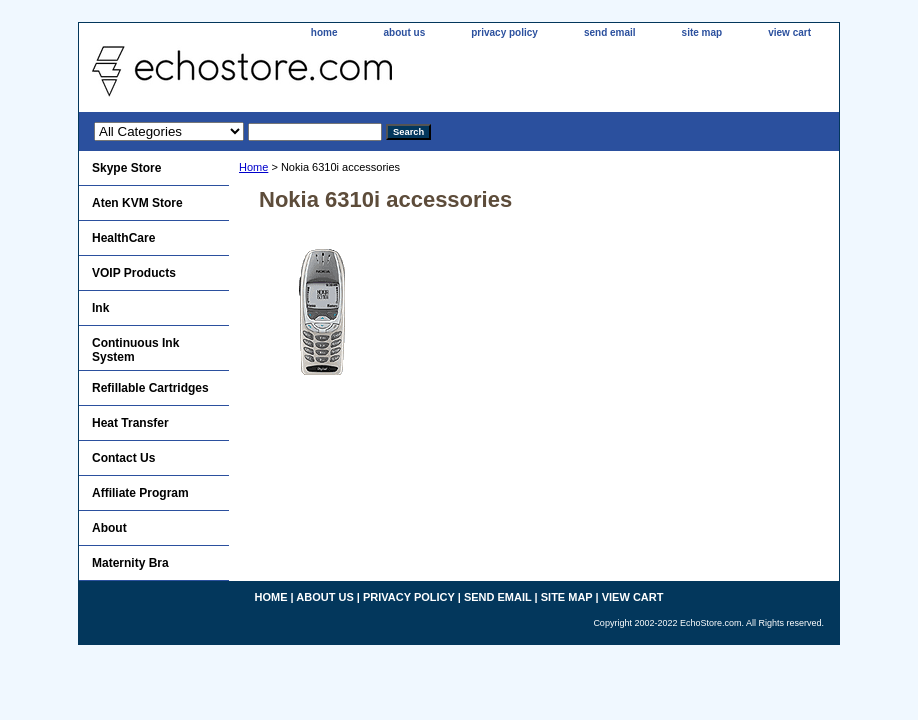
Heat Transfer (130, 423)
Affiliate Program (140, 493)
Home (253, 167)
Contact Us (123, 458)
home (324, 32)
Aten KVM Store (137, 203)
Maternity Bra (130, 563)
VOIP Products (134, 273)
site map (702, 32)
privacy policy (504, 32)
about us (405, 32)
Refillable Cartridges (150, 388)
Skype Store (126, 168)
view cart (789, 32)
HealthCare (123, 238)
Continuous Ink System (135, 350)
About (109, 528)
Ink (100, 308)
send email (610, 32)
